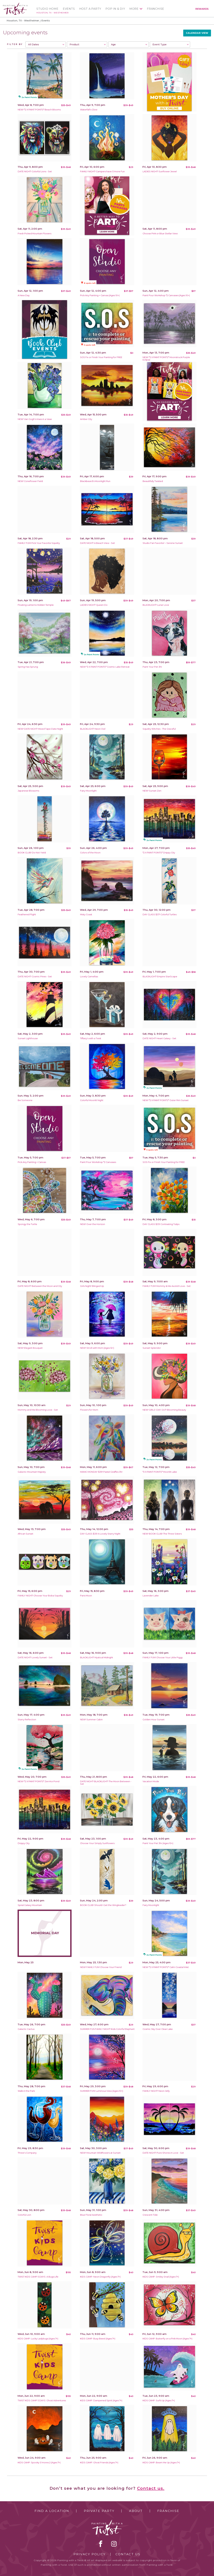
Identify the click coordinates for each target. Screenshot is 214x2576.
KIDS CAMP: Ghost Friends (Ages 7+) (99, 2462)
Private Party (99, 2511)
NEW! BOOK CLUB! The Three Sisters (162, 1533)
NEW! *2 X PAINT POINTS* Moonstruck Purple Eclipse (166, 358)
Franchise (155, 8)
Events (69, 8)
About (136, 2511)
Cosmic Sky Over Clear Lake (158, 2029)
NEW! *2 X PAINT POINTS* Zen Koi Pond (38, 1781)
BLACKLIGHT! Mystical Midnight (96, 1657)
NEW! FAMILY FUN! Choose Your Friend (101, 1967)
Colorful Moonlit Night (91, 1100)
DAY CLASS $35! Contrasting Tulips (161, 1224)
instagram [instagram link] (114, 2544)
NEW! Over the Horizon (92, 1224)
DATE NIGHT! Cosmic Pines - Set (35, 976)
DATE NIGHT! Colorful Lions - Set (35, 171)
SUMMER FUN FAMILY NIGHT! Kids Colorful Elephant (107, 2029)
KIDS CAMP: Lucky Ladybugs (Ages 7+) (38, 2338)
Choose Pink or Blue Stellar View (160, 233)
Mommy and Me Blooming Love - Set (38, 1410)
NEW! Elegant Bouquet (30, 1348)
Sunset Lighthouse (28, 1038)
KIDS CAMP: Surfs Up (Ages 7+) (159, 2400)
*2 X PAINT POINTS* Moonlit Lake (160, 1472)
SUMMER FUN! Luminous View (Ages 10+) (101, 2091)
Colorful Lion (24, 2215)
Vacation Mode (151, 1781)
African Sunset (25, 1533)
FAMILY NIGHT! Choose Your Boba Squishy (40, 1595)
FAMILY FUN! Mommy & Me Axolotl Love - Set (167, 1286)
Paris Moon (86, 1595)
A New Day (24, 295)
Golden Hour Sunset (154, 1719)
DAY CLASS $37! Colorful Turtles (160, 914)
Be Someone (25, 1100)
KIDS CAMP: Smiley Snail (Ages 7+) (161, 2276)
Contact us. (151, 2488)
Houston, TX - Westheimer (52, 12)
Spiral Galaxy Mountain (30, 1905)
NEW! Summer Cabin (91, 1719)
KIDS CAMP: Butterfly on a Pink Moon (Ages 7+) (167, 2338)
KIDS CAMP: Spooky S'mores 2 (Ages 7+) (39, 2462)
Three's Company (27, 2153)
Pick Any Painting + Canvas (32, 1162)
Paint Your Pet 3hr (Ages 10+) (158, 1843)
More (134, 8)
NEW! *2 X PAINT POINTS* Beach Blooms (39, 109)
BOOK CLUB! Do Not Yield (32, 852)
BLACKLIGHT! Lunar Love (156, 605)
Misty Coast (86, 914)
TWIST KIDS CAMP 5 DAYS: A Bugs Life (38, 2276)
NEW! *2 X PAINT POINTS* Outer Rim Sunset (166, 1100)
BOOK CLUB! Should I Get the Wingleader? (103, 1905)
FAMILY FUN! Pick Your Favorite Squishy (39, 543)
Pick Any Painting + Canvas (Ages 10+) (100, 295)
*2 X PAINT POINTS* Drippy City (159, 852)
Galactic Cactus (26, 2029)
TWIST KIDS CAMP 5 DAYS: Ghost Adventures (42, 2400)
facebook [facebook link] (100, 2544)
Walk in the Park (26, 2091)
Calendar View (197, 32)
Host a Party (90, 8)
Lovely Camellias (89, 976)
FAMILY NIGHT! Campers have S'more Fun (102, 171)
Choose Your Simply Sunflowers (97, 1843)
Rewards (202, 8)
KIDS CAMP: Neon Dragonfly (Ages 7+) (100, 2276)
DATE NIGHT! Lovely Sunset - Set (35, 1657)
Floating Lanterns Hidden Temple (36, 605)
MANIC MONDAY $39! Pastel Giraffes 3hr (101, 1472)
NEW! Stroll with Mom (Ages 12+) (97, 1348)
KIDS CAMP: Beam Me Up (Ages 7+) (161, 2462)
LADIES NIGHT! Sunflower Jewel (160, 171)
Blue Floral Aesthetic (91, 2215)
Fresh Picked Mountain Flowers (34, 233)
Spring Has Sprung (28, 667)
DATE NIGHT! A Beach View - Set (97, 543)
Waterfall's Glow (88, 109)
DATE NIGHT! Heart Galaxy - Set (159, 1038)
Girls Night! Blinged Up (92, 1286)
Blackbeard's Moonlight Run (95, 481)
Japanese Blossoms (28, 790)
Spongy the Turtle (27, 1224)
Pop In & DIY (115, 8)
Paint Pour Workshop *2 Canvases (98, 1162)
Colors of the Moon (90, 852)
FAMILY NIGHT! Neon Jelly (156, 2091)
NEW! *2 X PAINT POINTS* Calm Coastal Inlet (166, 1967)
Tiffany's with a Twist (90, 1038)
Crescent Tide (150, 2215)
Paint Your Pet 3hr (152, 667)
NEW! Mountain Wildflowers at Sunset (100, 2153)
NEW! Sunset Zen (152, 790)
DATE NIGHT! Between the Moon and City (40, 1286)
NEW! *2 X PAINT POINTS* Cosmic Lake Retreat (105, 667)
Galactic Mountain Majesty (32, 1472)
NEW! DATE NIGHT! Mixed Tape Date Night (40, 729)
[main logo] (15, 4)
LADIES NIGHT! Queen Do (94, 605)
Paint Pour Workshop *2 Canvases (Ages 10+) (166, 295)
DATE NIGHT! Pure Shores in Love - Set (163, 2153)
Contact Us (128, 2554)
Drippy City (24, 1843)
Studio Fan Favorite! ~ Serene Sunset (163, 543)
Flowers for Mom (89, 1410)
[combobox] (45, 44)
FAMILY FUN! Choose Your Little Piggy (163, 1657)
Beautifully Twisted (153, 481)
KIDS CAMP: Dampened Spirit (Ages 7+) (101, 2400)
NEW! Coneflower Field (30, 481)
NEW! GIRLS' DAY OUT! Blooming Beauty (164, 1410)
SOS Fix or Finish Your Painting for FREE (101, 357)
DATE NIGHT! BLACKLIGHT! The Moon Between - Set (105, 1782)
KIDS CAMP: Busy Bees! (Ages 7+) (97, 2338)
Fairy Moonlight (88, 790)
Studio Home (47, 8)
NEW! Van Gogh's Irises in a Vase (35, 419)
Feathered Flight (27, 914)
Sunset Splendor (152, 1348)
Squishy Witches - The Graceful (159, 729)
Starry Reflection (27, 1719)
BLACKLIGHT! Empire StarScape (160, 976)
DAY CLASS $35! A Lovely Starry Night (100, 1533)
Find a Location (52, 2511)
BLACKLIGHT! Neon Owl (92, 729)
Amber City (86, 419)
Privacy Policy (90, 2554)
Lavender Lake (151, 1595)
